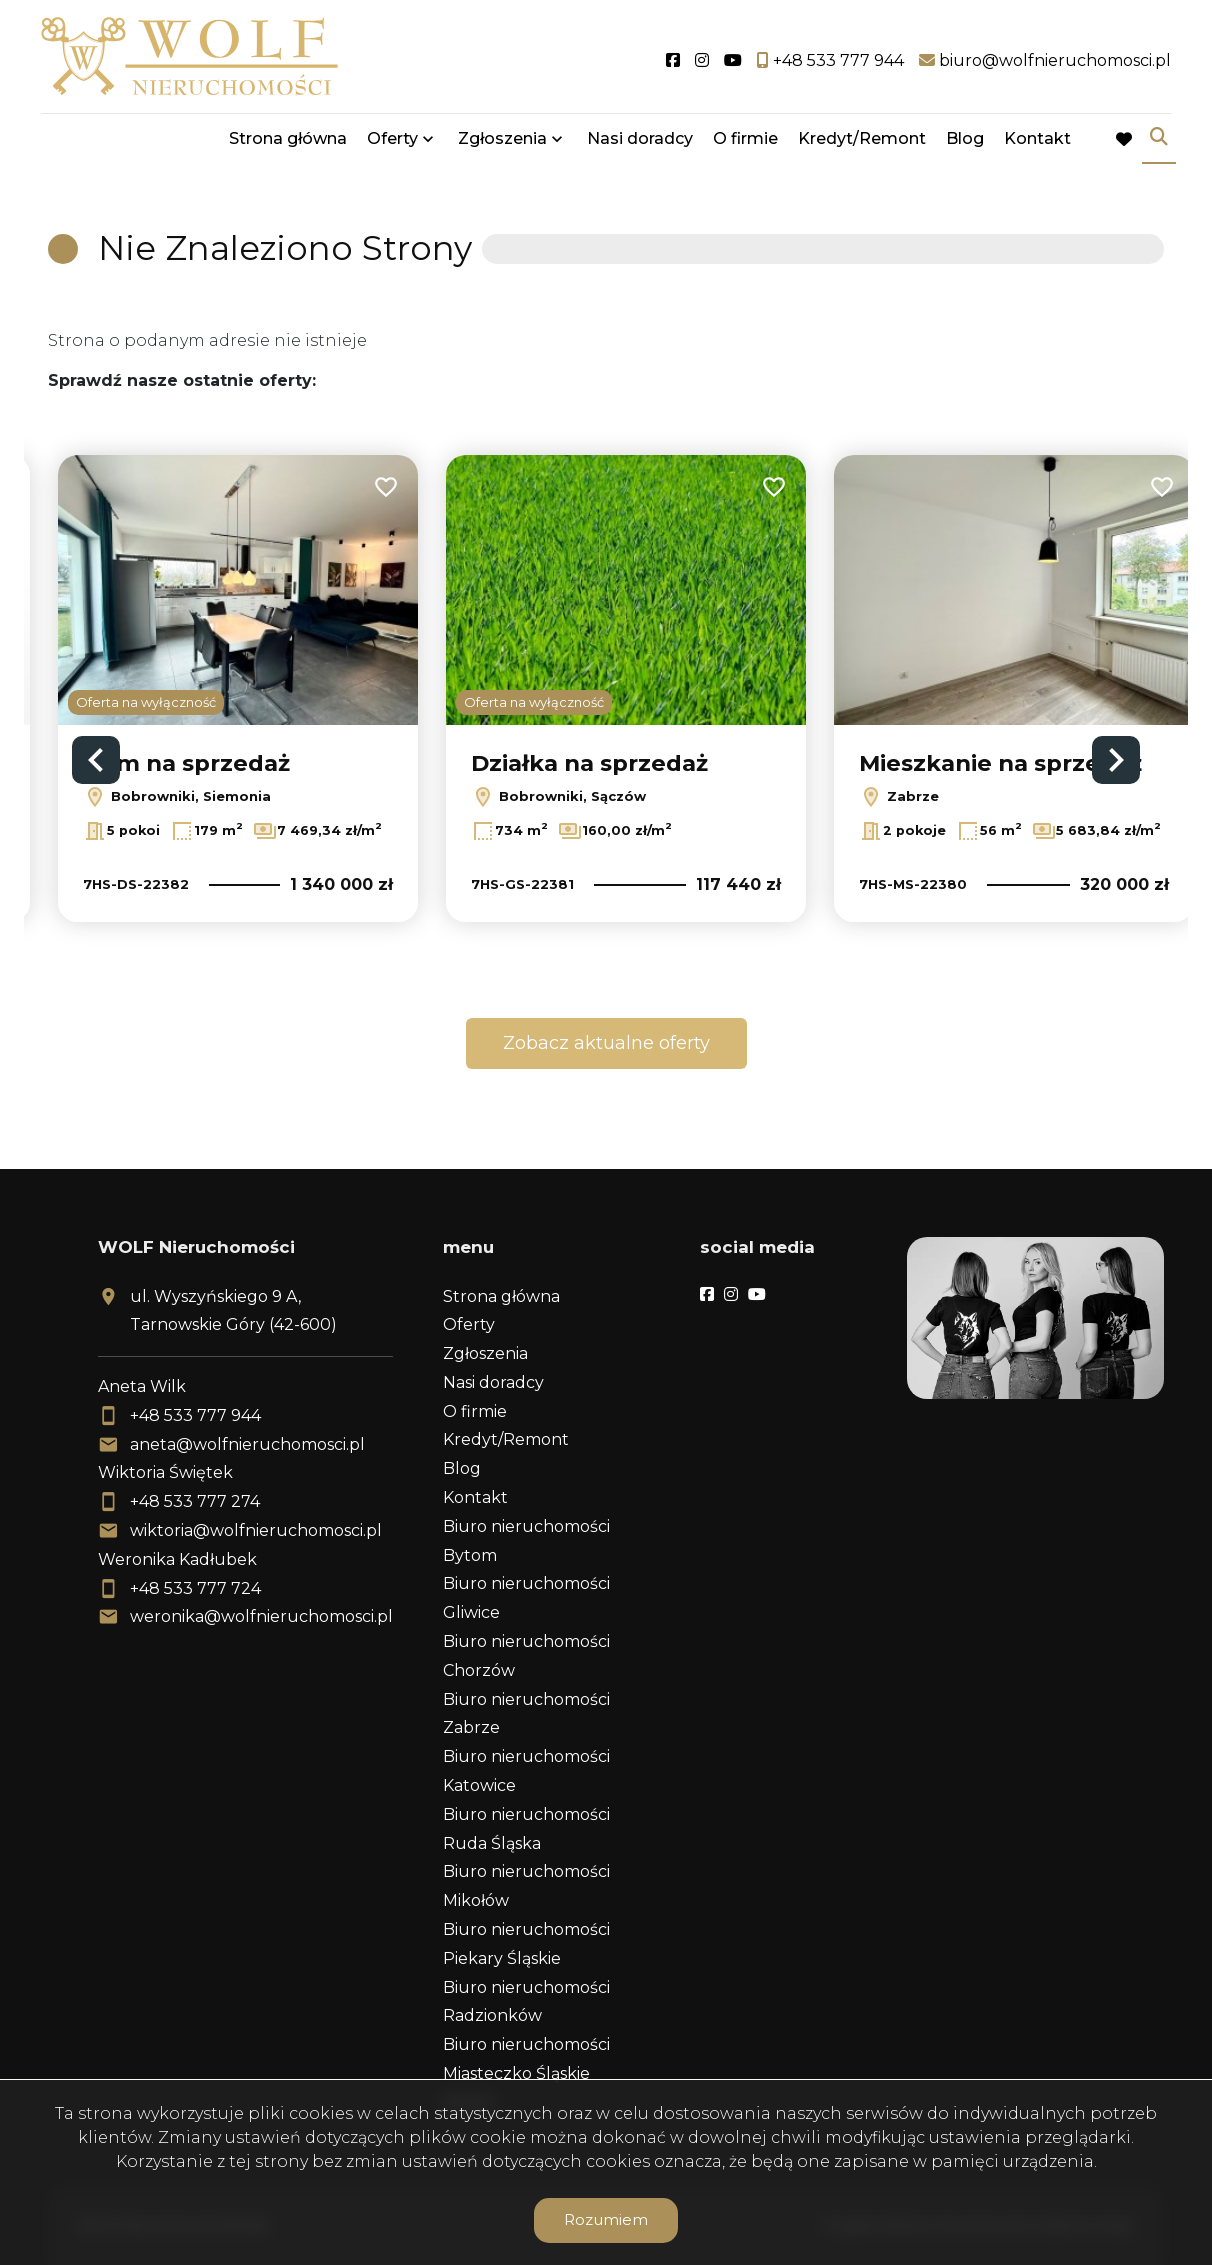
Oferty (392, 142)
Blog (965, 142)
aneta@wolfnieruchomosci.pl (247, 1444)
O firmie (745, 142)
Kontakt (1037, 142)
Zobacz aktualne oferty (606, 1043)
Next (1116, 760)
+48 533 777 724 (195, 1588)
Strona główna (288, 142)
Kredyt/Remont (862, 142)
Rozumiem (606, 2219)
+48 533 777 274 (195, 1501)
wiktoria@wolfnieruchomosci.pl (256, 1530)
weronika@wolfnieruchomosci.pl (261, 1616)
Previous (96, 760)
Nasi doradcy (640, 142)
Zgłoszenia (502, 142)
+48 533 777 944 (195, 1415)
